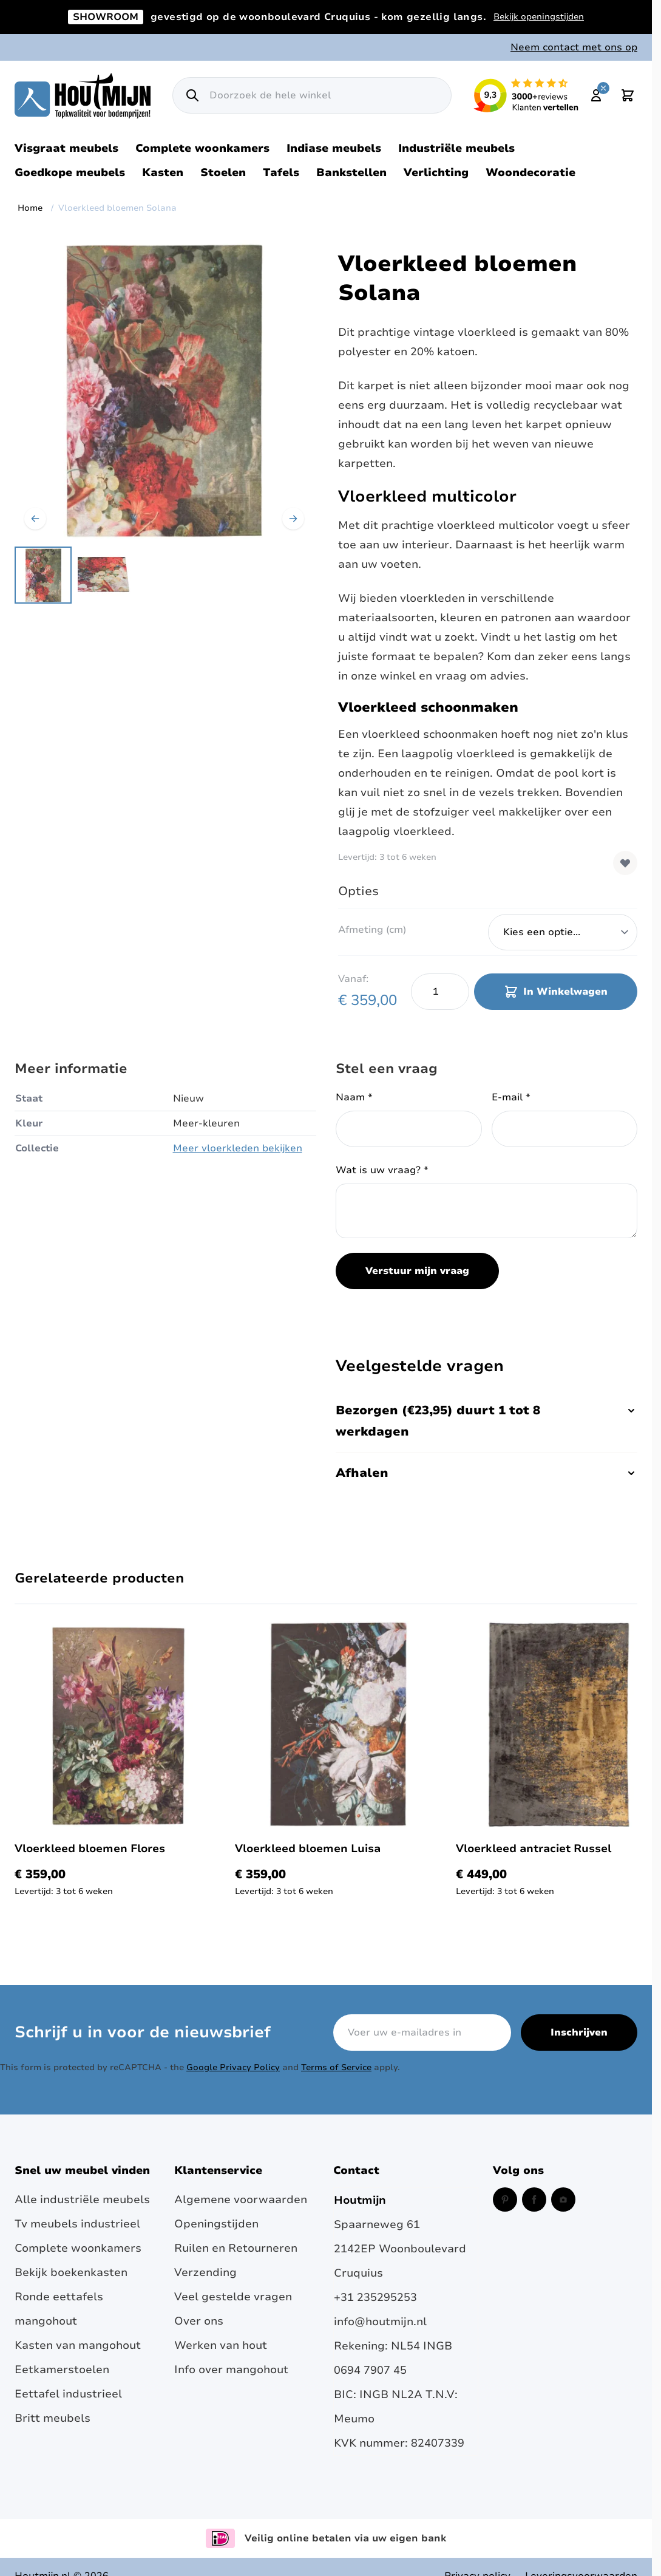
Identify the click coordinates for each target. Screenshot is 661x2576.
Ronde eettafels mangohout (59, 2308)
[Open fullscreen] (164, 389)
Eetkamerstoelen (62, 2369)
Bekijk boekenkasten (71, 2272)
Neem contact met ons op (573, 47)
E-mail (511, 1097)
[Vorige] (35, 519)
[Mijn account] (596, 95)
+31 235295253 (375, 2297)
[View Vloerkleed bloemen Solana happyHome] (43, 575)
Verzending (205, 2272)
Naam (354, 1097)
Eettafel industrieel (68, 2394)
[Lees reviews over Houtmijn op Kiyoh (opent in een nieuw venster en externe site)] (526, 95)
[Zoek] (192, 95)
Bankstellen (351, 172)
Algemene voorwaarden (240, 2199)
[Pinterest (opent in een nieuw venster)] (505, 2199)
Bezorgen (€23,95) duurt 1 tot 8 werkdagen (486, 1421)
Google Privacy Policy (233, 2067)
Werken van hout (220, 2345)
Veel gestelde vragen (233, 2296)
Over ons (198, 2321)
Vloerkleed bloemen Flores (90, 1848)
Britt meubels (52, 2418)
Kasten (162, 172)
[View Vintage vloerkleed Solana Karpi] (105, 575)
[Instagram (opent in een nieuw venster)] (563, 2199)
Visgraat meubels (66, 148)
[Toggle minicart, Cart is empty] (627, 95)
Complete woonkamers (202, 148)
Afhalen (486, 1473)
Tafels (281, 172)
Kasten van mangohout (78, 2345)
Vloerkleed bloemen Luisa (308, 1848)
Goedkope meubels (70, 172)
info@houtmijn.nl (380, 2321)
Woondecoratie (530, 172)
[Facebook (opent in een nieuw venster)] (534, 2199)
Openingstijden (216, 2224)
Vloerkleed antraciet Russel (533, 1848)
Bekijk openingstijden (538, 16)
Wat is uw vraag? (382, 1170)
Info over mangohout (231, 2369)
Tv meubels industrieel (77, 2224)
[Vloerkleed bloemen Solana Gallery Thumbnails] (74, 575)
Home (30, 208)
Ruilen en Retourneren (235, 2248)
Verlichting (436, 172)
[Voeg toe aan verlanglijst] (625, 863)
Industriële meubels (456, 148)
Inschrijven (579, 2032)
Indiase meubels (333, 148)
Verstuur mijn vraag (417, 1271)
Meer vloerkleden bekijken (237, 1148)
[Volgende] (293, 519)
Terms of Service (336, 2067)
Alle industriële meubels (82, 2199)
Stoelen (223, 172)
